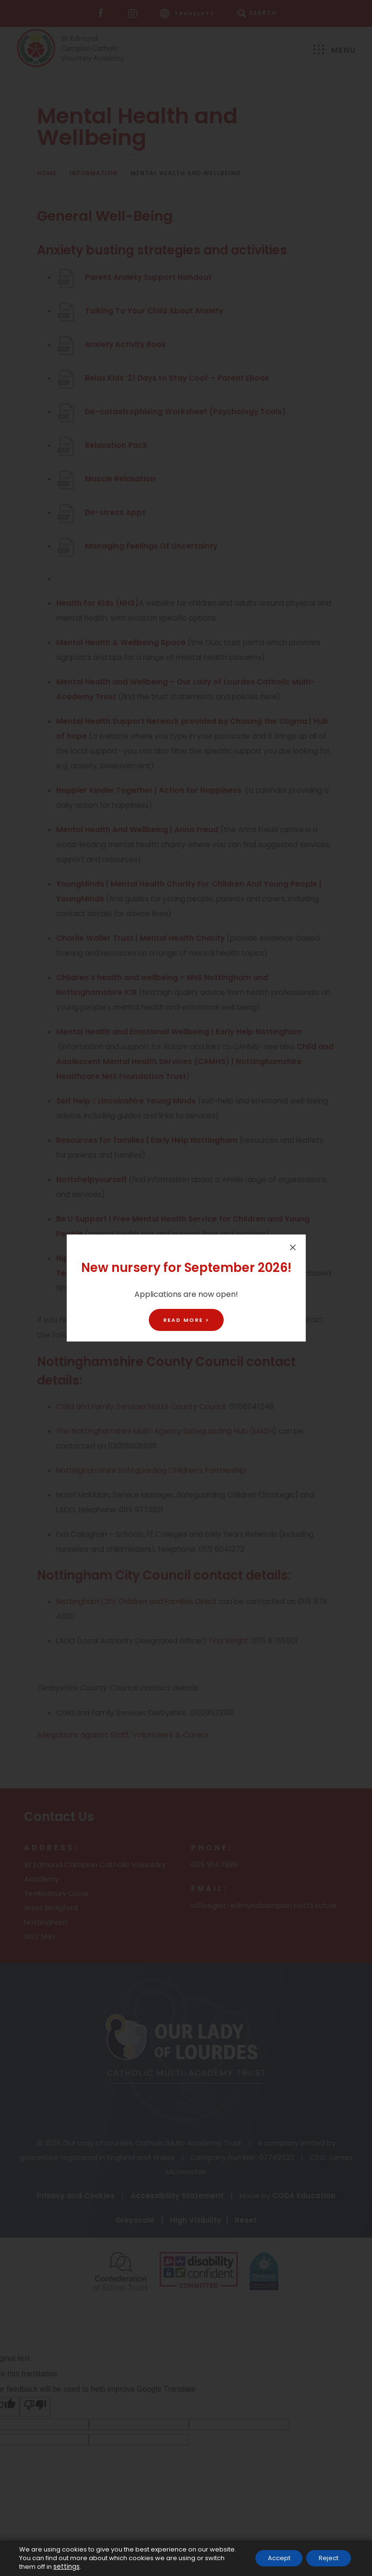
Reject (325, 2554)
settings (65, 2567)
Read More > (186, 1320)
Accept (270, 2554)
